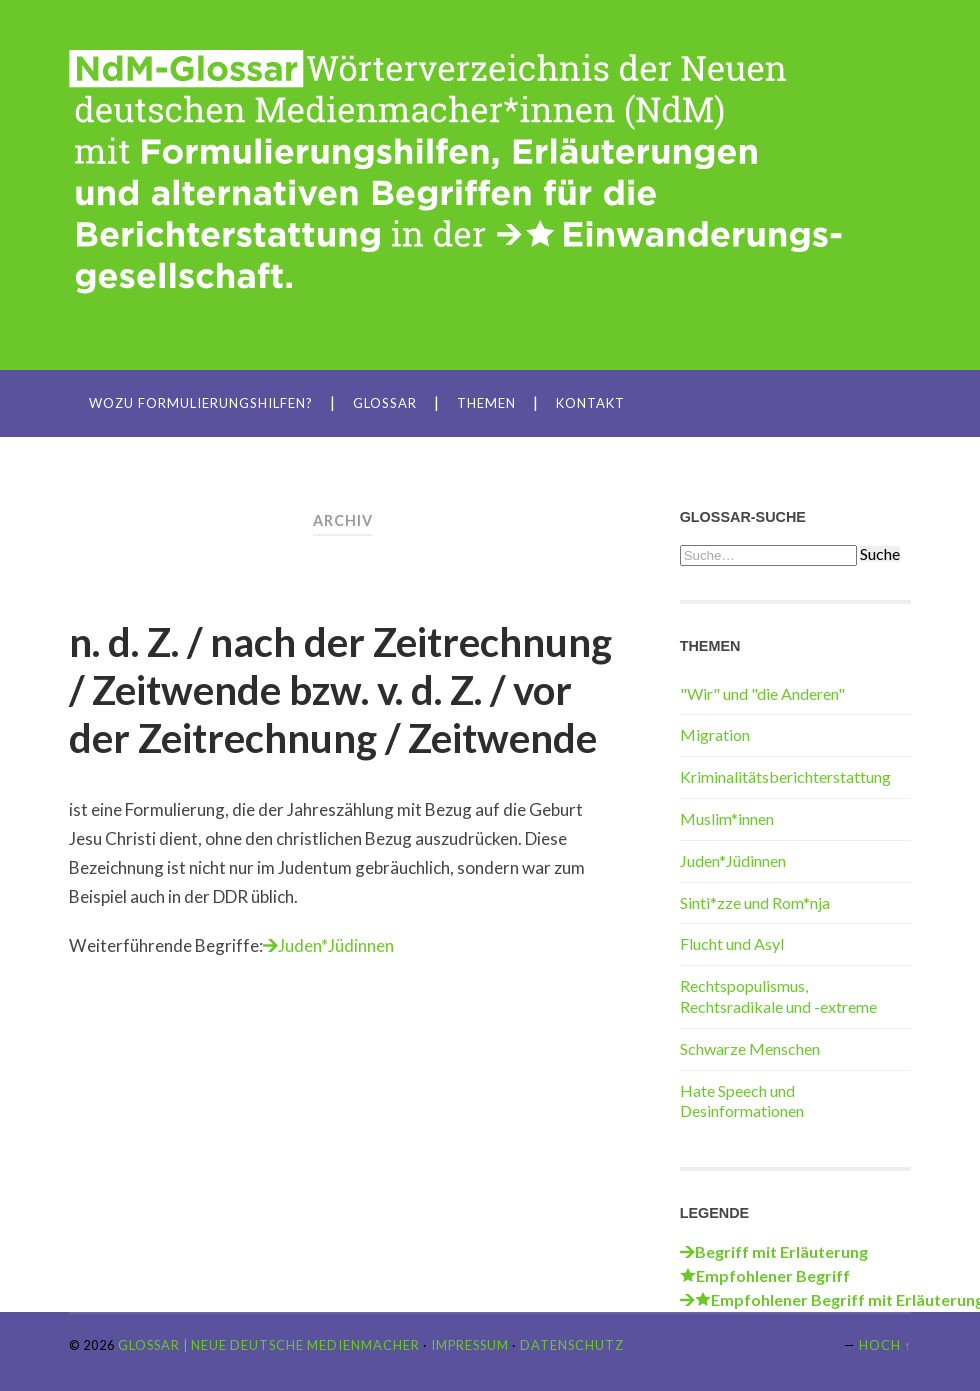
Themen (486, 403)
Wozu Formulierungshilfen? (201, 403)
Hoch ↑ (885, 1345)
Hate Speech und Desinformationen (742, 1101)
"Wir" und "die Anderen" (762, 693)
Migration (715, 734)
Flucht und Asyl (732, 943)
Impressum (470, 1345)
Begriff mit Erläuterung (781, 1251)
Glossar (385, 403)
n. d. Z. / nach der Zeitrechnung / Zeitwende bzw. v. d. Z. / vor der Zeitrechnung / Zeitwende (340, 690)
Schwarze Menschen (750, 1048)
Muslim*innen (727, 818)
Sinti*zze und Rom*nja (755, 902)
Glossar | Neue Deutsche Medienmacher (269, 1345)
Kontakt (590, 403)
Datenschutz (572, 1345)
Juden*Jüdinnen (336, 945)
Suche (880, 554)
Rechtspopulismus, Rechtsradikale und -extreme (778, 996)
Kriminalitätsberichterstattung (785, 776)
